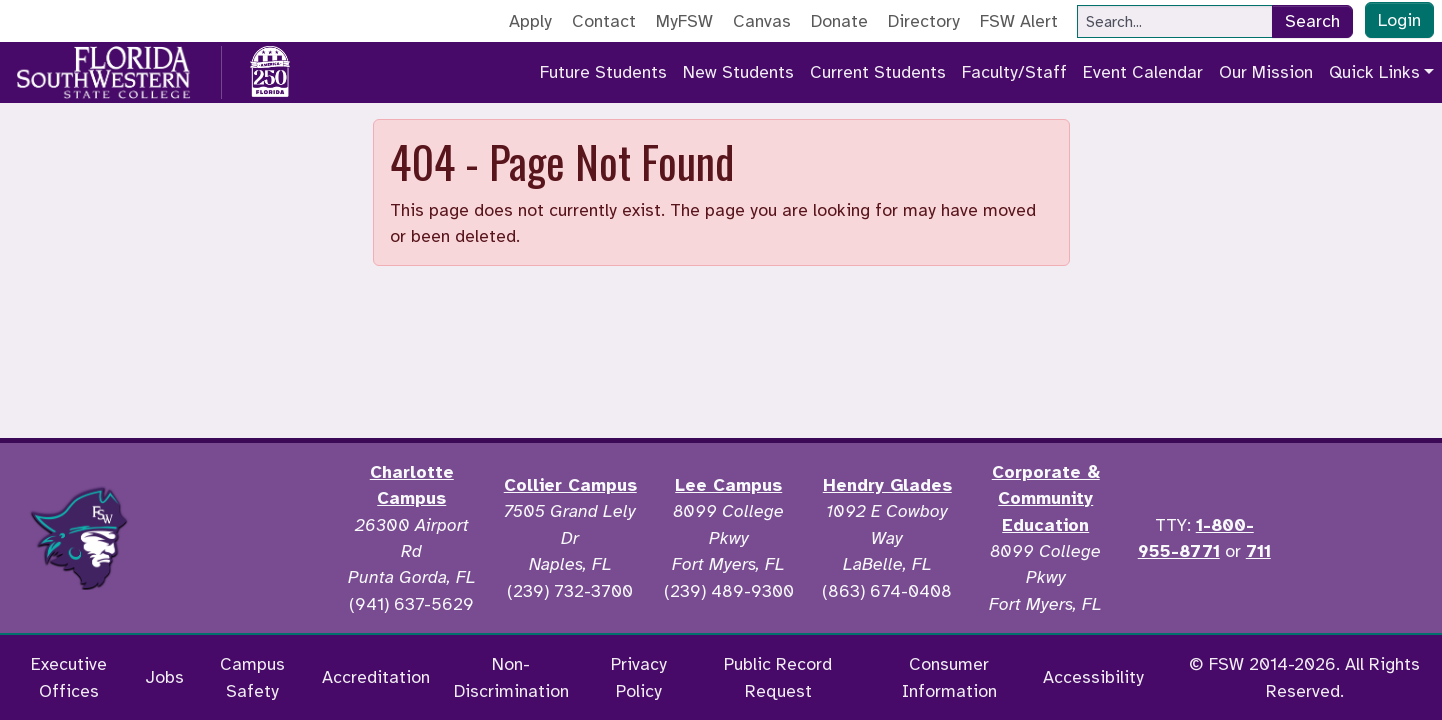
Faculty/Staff (1014, 72)
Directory (924, 21)
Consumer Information (949, 677)
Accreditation (376, 677)
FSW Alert (1019, 21)
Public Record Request (778, 677)
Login (1399, 20)
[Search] (1175, 21)
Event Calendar (1143, 72)
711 (1258, 551)
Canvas (762, 21)
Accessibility (1093, 677)
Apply (530, 21)
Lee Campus (728, 485)
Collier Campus (570, 485)
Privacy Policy (639, 677)
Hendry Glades (887, 485)
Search (1312, 21)
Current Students (878, 72)
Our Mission (1266, 72)
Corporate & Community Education (1046, 498)
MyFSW (684, 21)
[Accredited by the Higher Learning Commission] (246, 538)
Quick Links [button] (1374, 72)
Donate (839, 21)
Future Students (603, 72)
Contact (604, 21)
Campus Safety (252, 677)
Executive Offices (69, 677)
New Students (738, 72)
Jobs (164, 677)
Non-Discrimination (511, 677)
